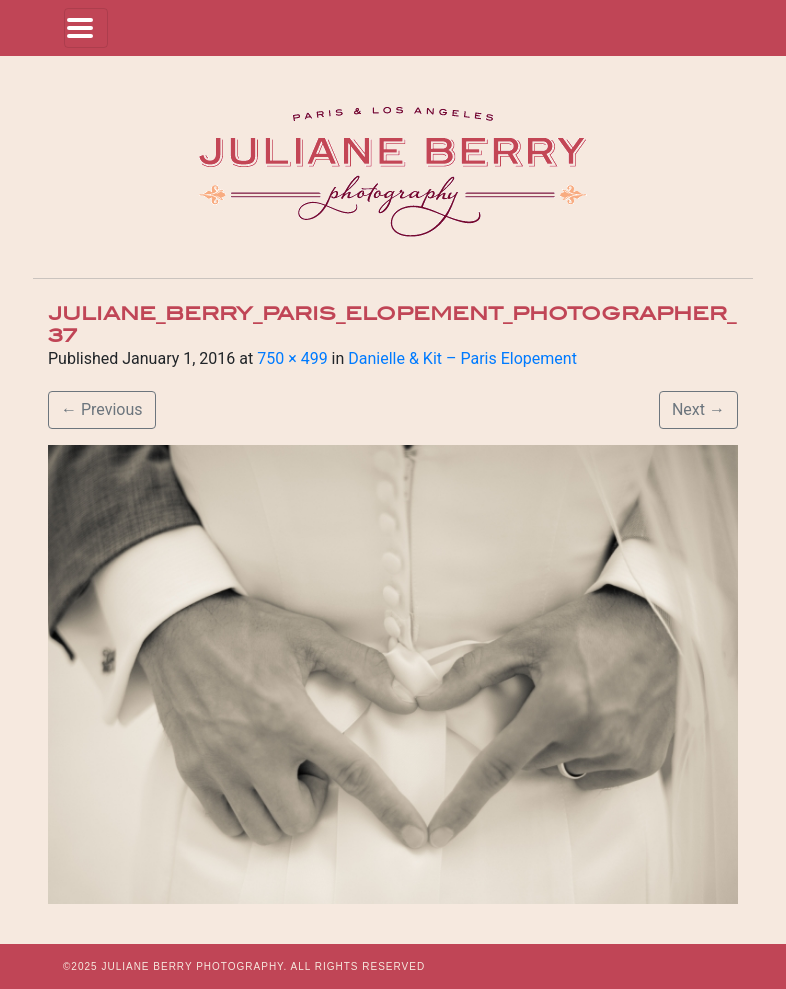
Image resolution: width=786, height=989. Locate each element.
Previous (102, 409)
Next (698, 409)
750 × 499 (292, 358)
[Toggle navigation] (86, 28)
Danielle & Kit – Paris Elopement (462, 358)
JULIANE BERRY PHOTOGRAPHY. (194, 966)
